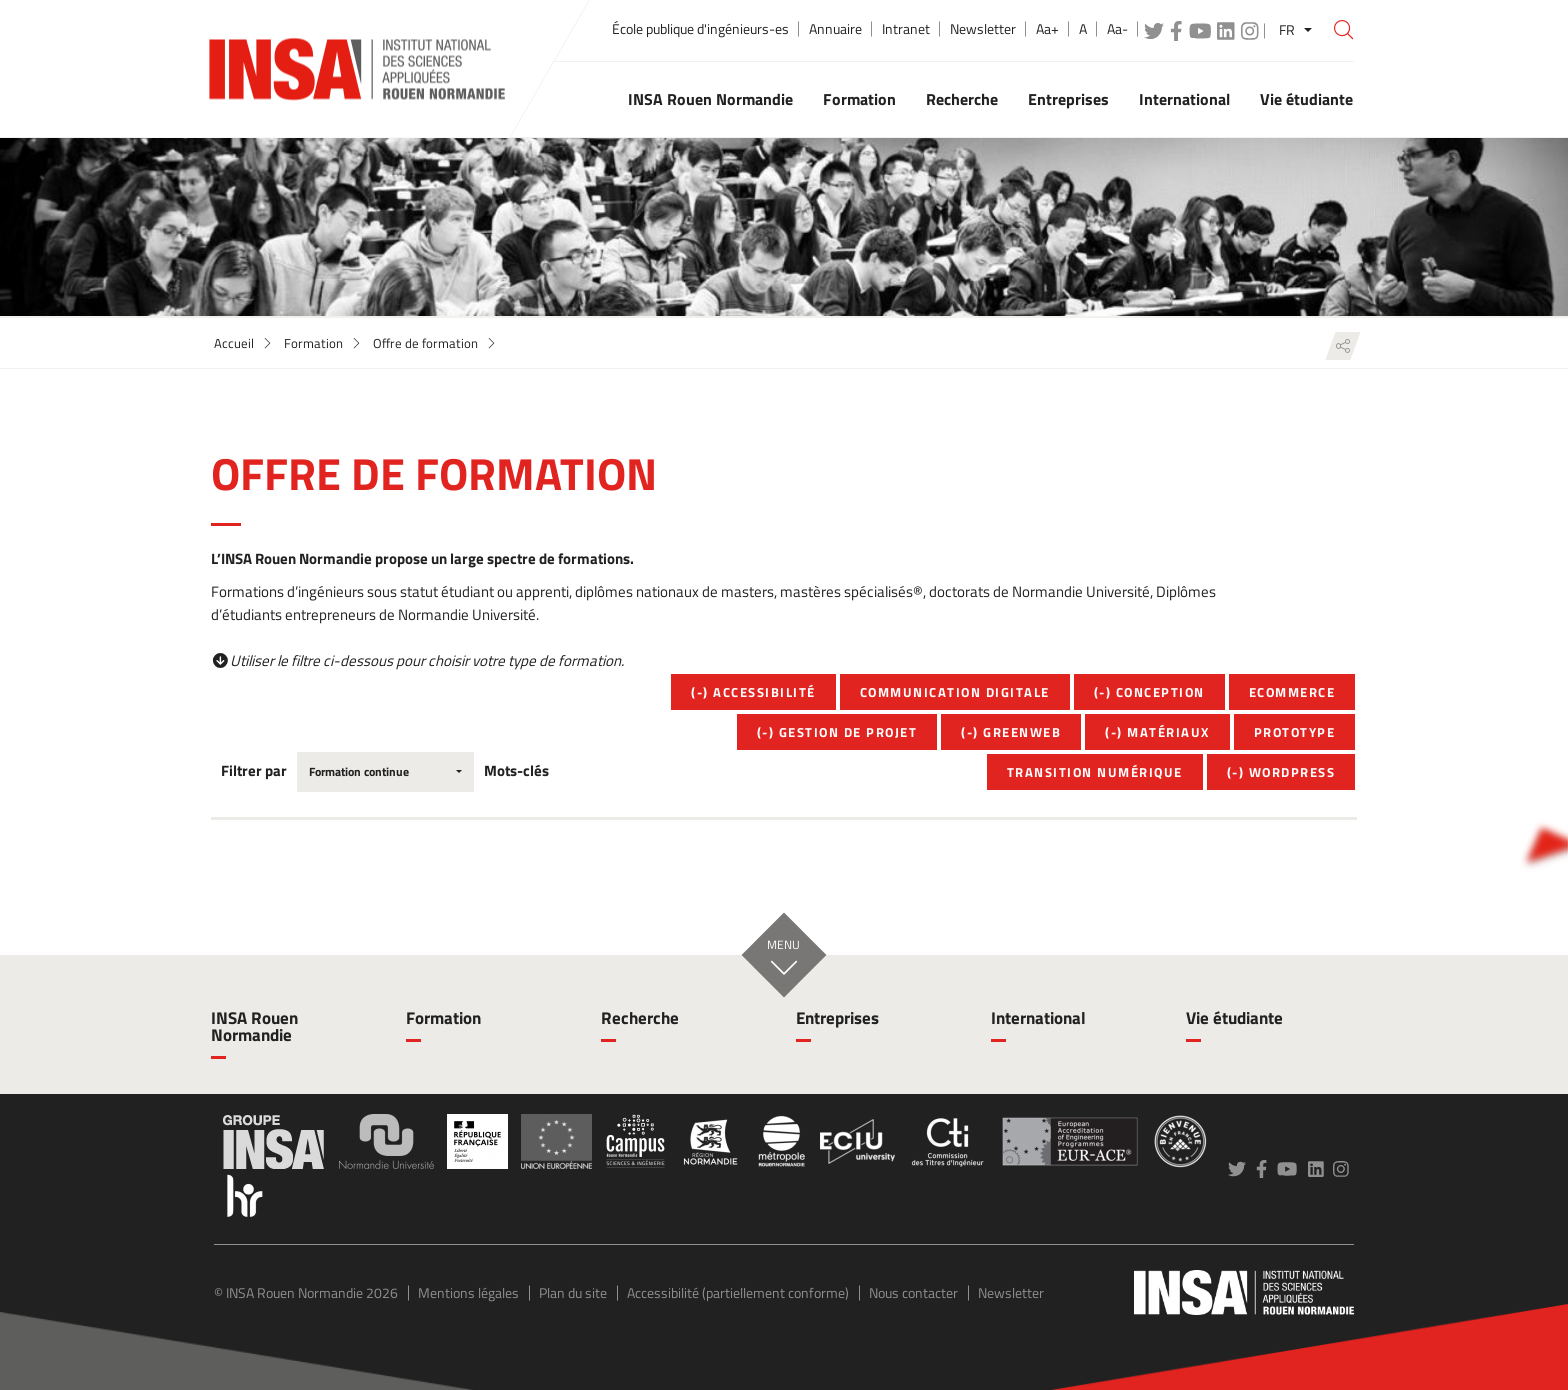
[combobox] (385, 772)
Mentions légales (468, 1292)
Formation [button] (859, 99)
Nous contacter (913, 1292)
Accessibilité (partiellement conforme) (738, 1292)
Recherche (640, 1018)
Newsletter (983, 29)
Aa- (1117, 29)
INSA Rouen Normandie (254, 1026)
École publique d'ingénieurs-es (700, 29)
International (1038, 1018)
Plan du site (573, 1292)
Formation (313, 343)
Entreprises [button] (1068, 99)
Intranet (906, 29)
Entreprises (837, 1018)
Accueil (234, 343)
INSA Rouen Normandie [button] (710, 99)
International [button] (1184, 99)
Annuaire (835, 29)
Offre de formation (425, 343)
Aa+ (1047, 29)
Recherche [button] (962, 99)
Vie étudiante (1234, 1018)
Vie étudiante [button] (1306, 99)
